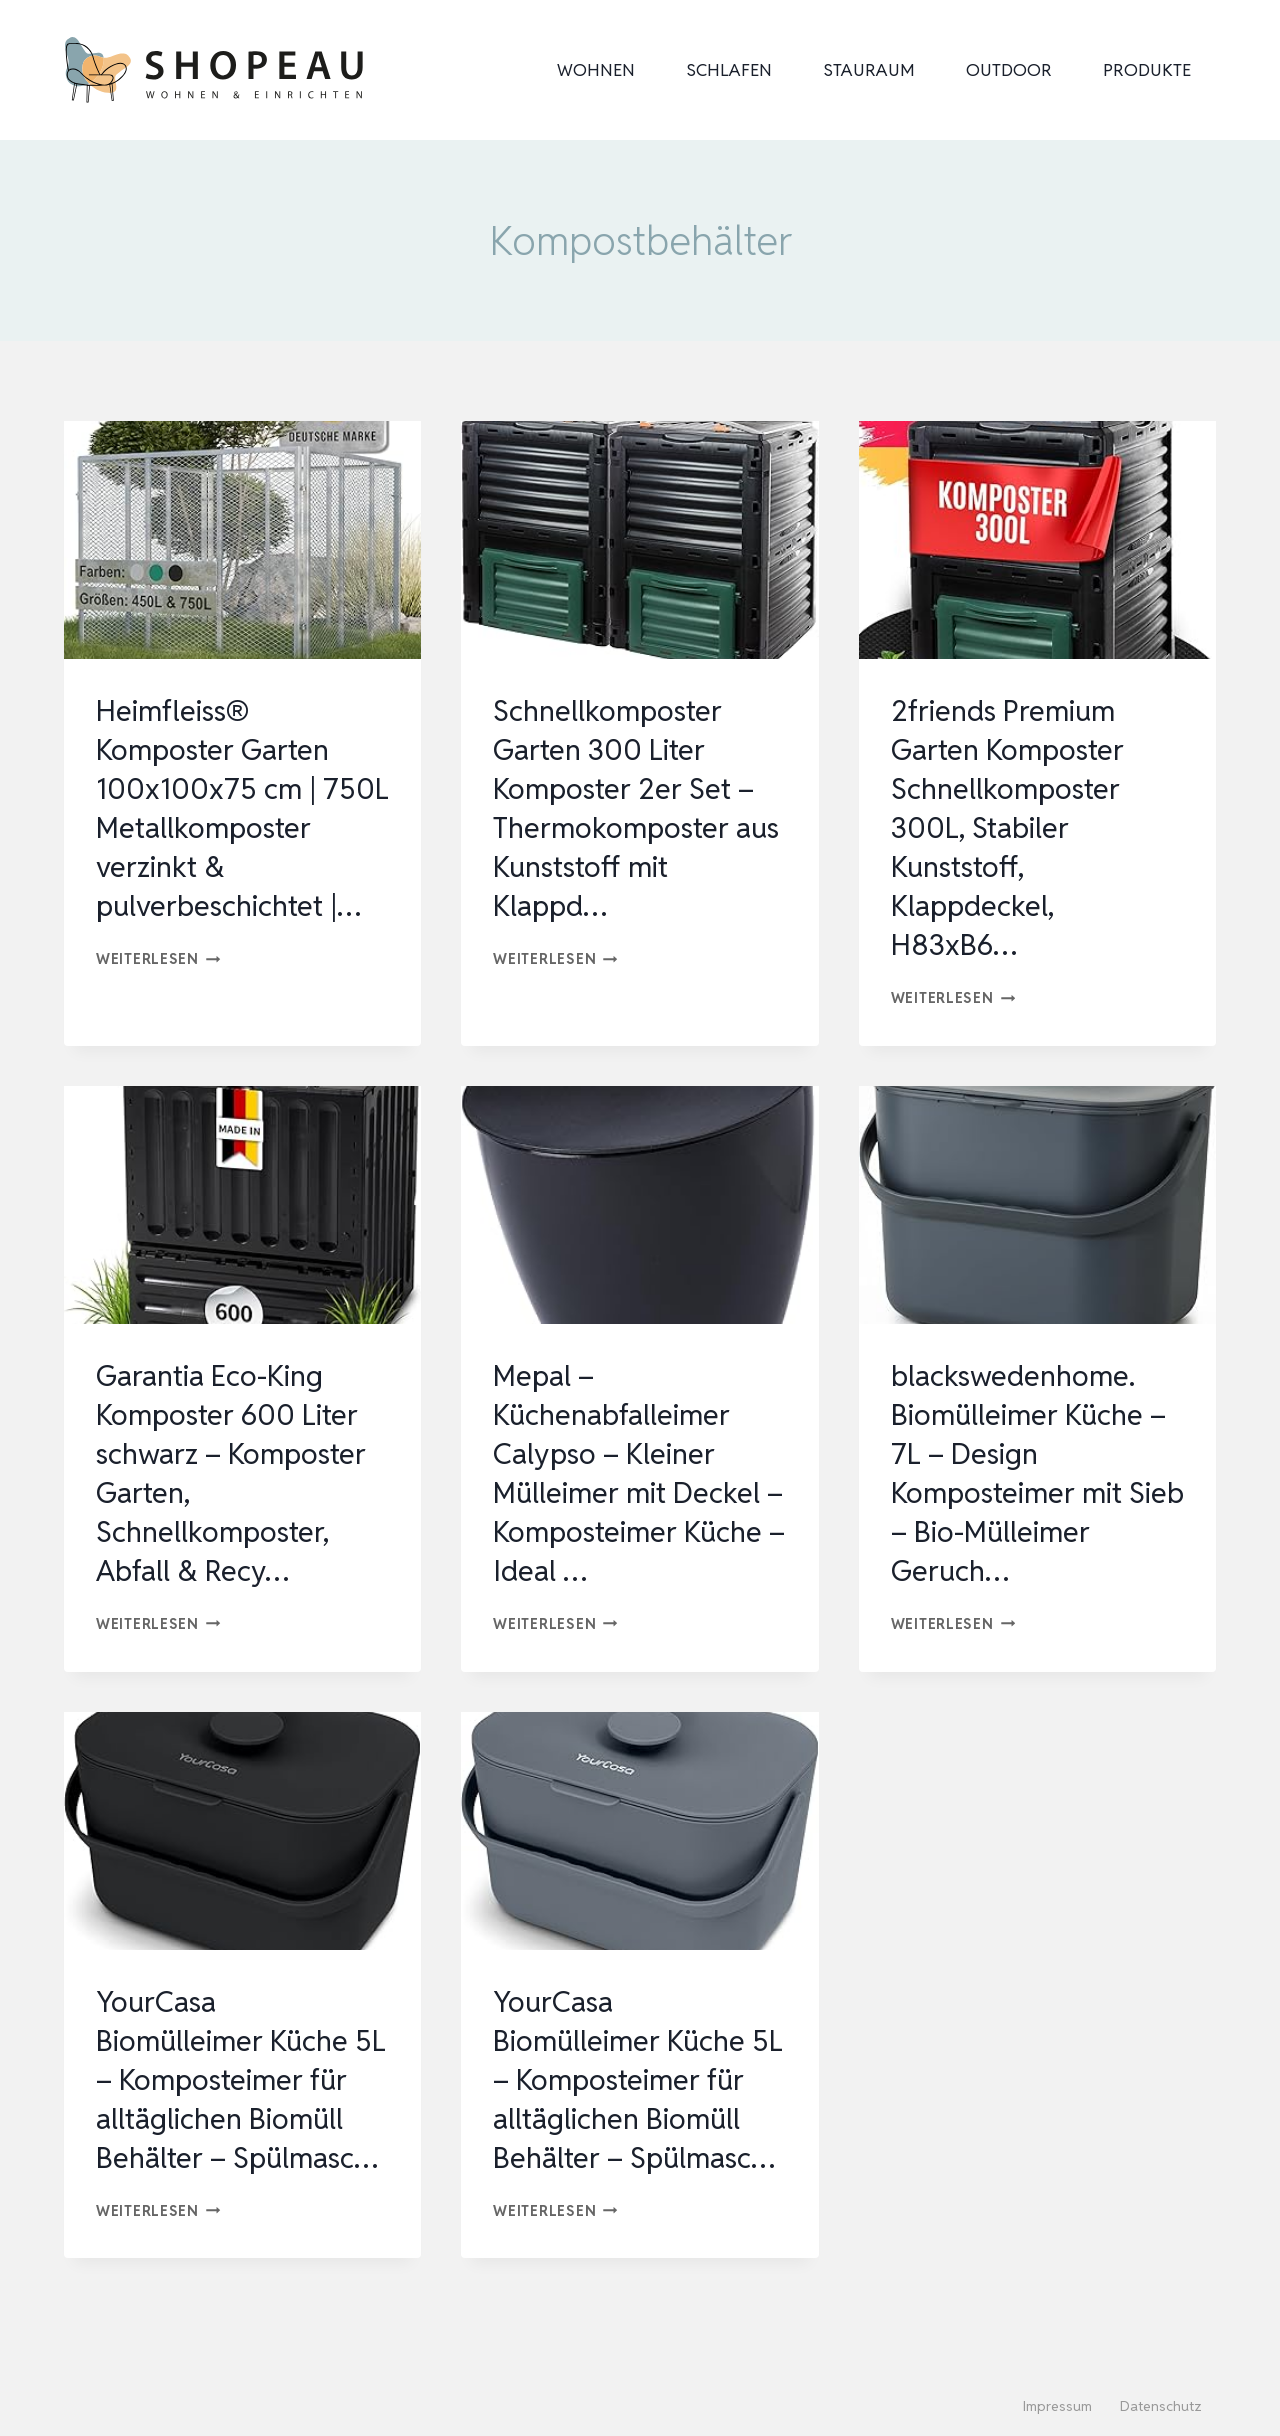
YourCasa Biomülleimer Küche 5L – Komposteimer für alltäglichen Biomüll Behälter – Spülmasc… (226, 2099)
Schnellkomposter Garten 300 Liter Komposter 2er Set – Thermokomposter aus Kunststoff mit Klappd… (628, 808)
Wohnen (596, 70)
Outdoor (1009, 70)
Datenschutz (1161, 2407)
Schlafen (729, 70)
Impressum (1057, 2407)
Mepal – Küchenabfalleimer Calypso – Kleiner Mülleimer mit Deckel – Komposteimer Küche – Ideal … (630, 1473)
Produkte (1147, 70)
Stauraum (869, 70)
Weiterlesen (158, 997)
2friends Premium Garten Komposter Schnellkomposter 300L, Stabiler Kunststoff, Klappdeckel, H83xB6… (1012, 827)
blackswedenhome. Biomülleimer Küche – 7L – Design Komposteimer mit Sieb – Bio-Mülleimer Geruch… (1033, 1473)
